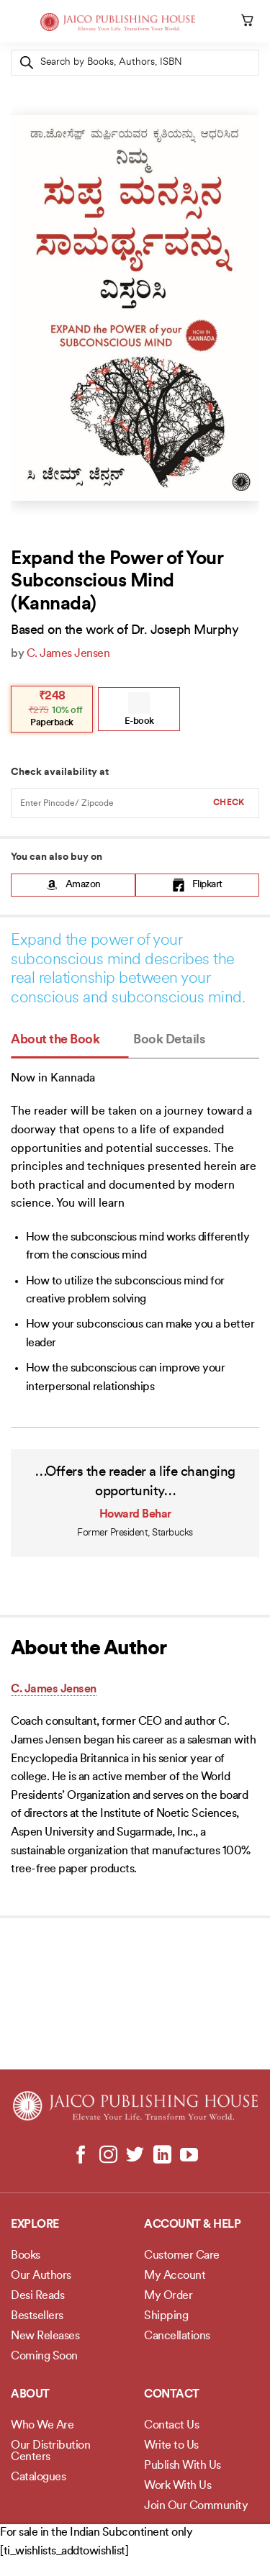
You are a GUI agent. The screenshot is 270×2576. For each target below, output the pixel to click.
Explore (35, 2225)
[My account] (227, 21)
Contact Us (171, 2425)
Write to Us (171, 2446)
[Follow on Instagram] (108, 2156)
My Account (174, 2276)
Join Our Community (196, 2506)
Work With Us (177, 2486)
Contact (171, 2394)
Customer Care (182, 2256)
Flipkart (197, 885)
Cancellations (177, 2336)
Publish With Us (182, 2466)
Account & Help (192, 2225)
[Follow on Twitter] (135, 2156)
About (30, 2394)
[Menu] (19, 24)
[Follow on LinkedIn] (162, 2156)
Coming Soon (44, 2356)
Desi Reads (37, 2296)
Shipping (166, 2316)
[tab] (69, 1040)
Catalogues (38, 2477)
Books (25, 2256)
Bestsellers (37, 2316)
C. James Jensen (68, 654)
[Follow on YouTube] (189, 2156)
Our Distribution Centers (50, 2451)
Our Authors (41, 2276)
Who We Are (42, 2425)
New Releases (45, 2336)
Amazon (73, 885)
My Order (168, 2296)
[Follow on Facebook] (81, 2156)
